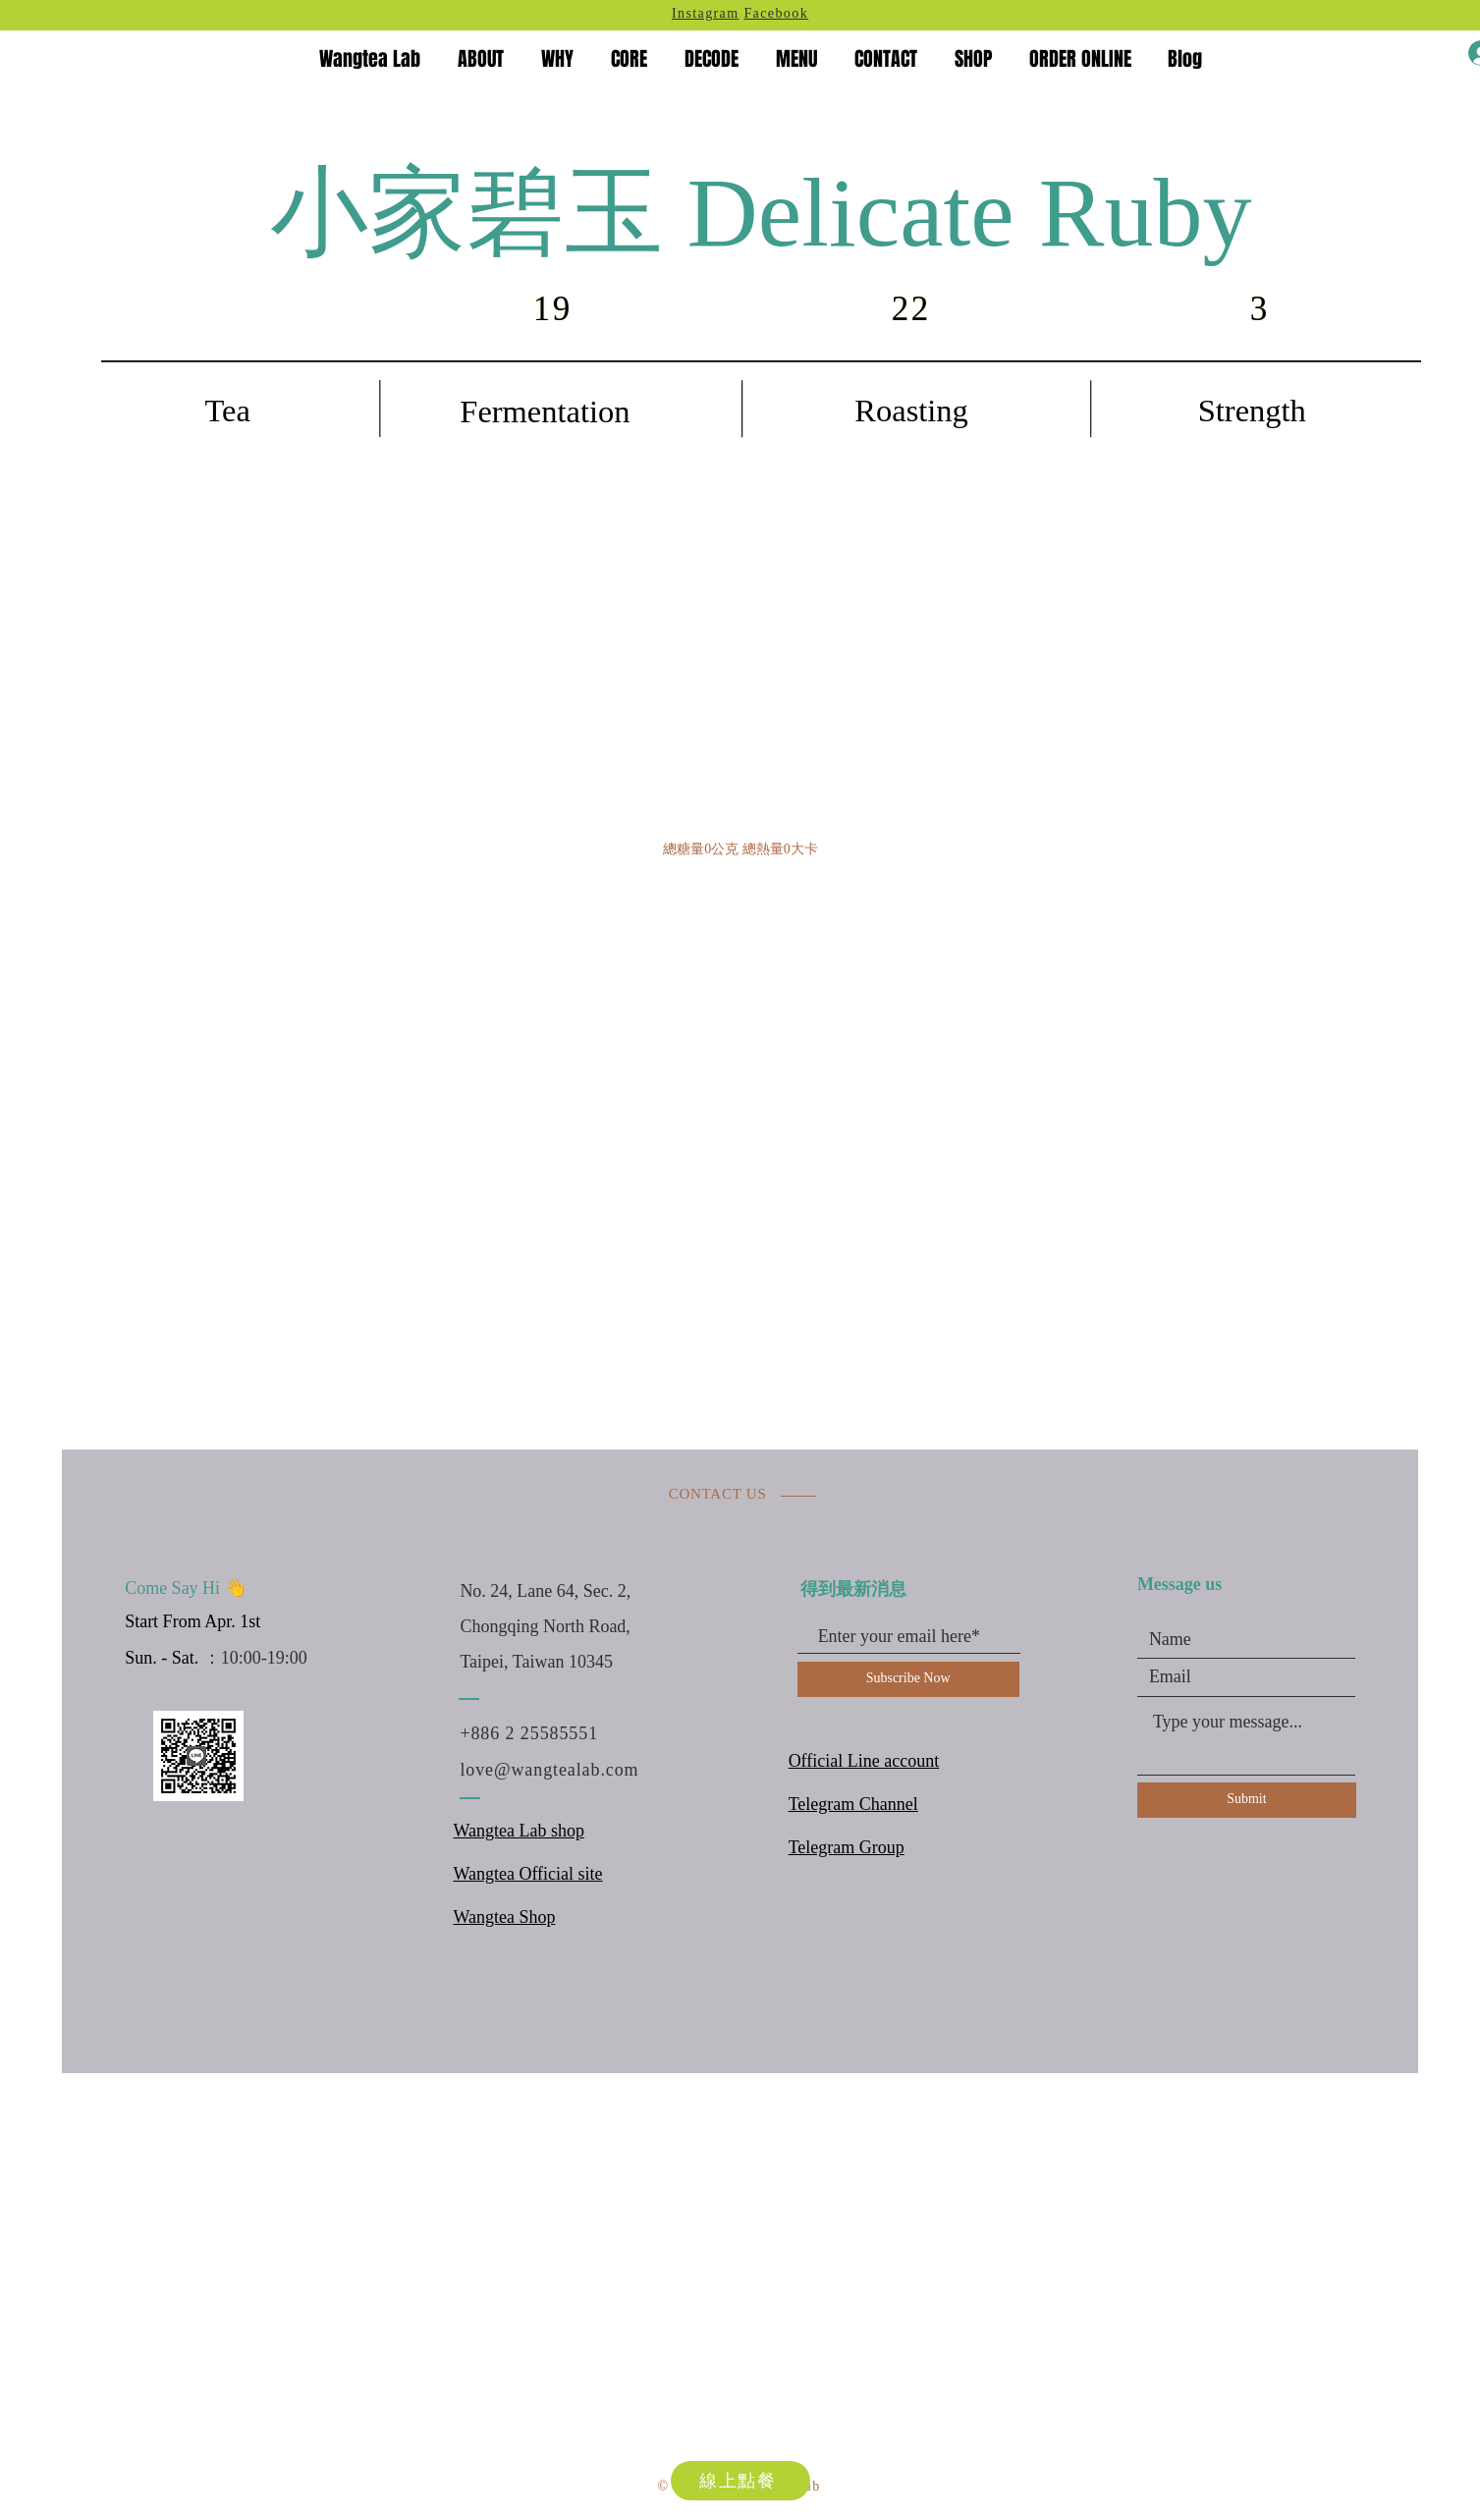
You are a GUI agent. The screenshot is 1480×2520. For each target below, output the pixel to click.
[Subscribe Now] (908, 1679)
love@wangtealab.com (549, 1770)
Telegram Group (846, 1848)
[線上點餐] (740, 2480)
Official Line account (864, 1762)
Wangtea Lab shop (518, 1831)
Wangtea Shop (504, 1918)
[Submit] (1246, 1800)
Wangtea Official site (527, 1875)
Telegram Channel (853, 1805)
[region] (761, 462)
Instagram (706, 14)
